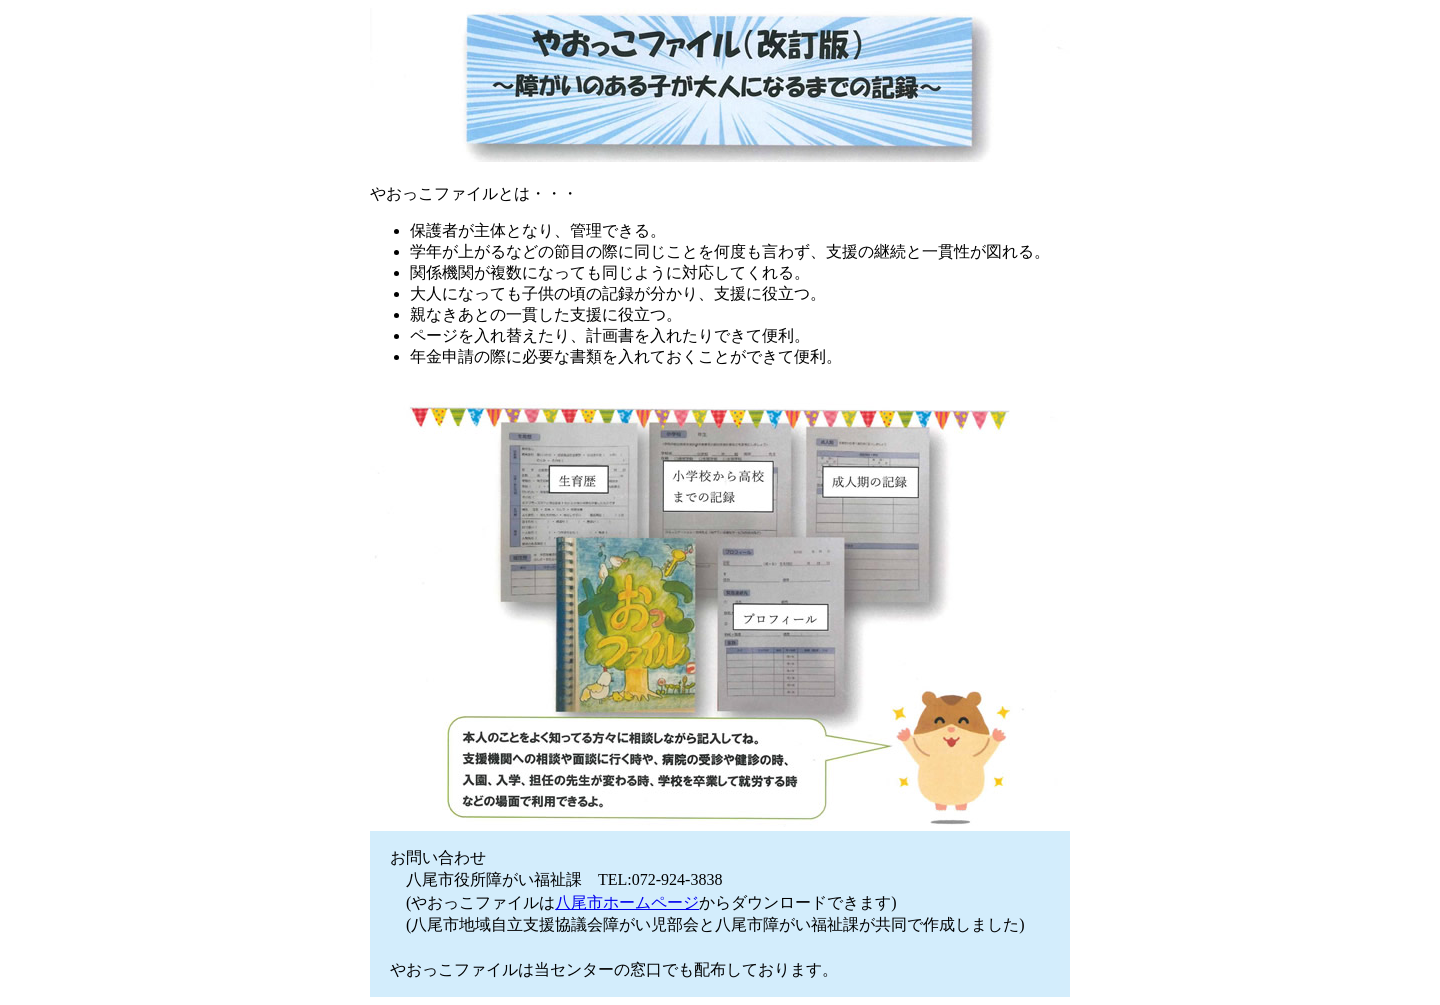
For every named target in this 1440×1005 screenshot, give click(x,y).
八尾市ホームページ (627, 902)
